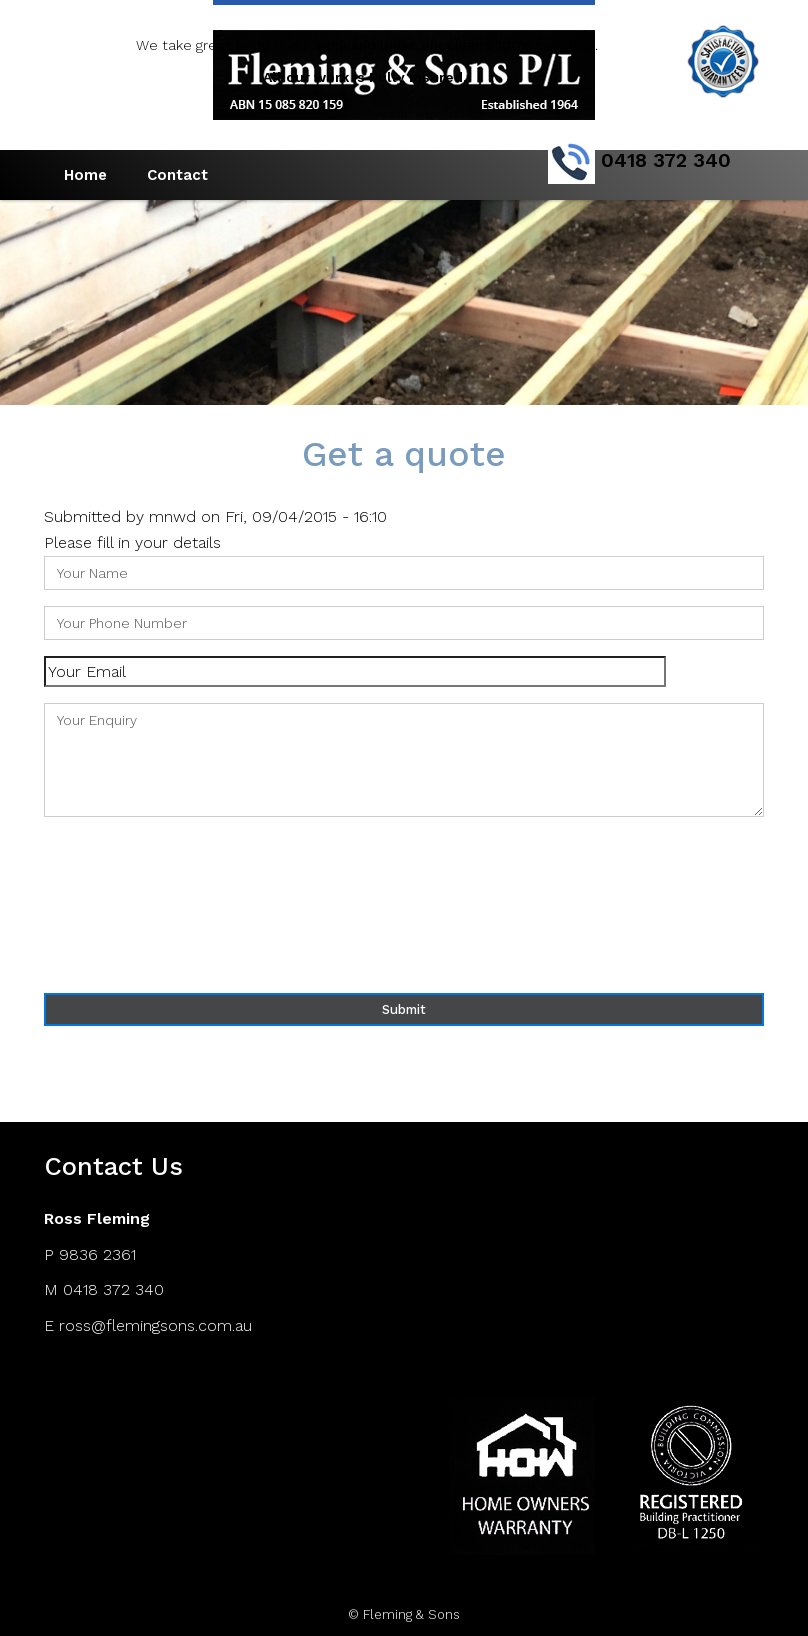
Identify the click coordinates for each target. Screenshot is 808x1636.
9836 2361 (97, 1254)
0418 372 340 (113, 1289)
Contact (177, 175)
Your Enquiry (404, 760)
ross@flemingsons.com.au (155, 1325)
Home (85, 175)
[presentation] (126, 905)
